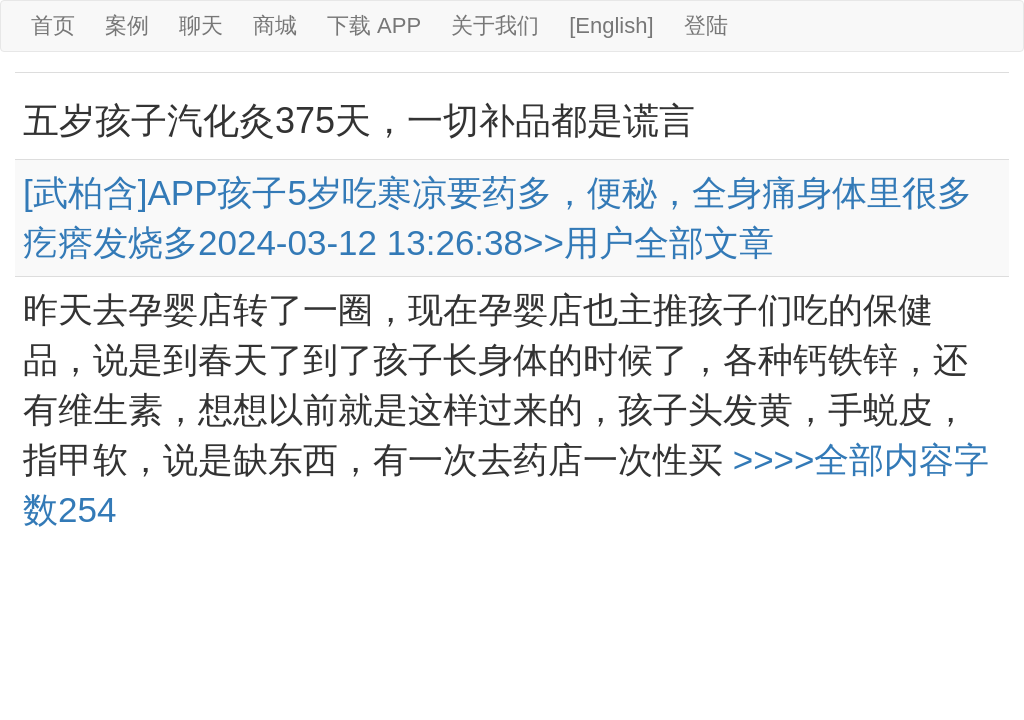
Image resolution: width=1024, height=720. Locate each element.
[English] (611, 25)
